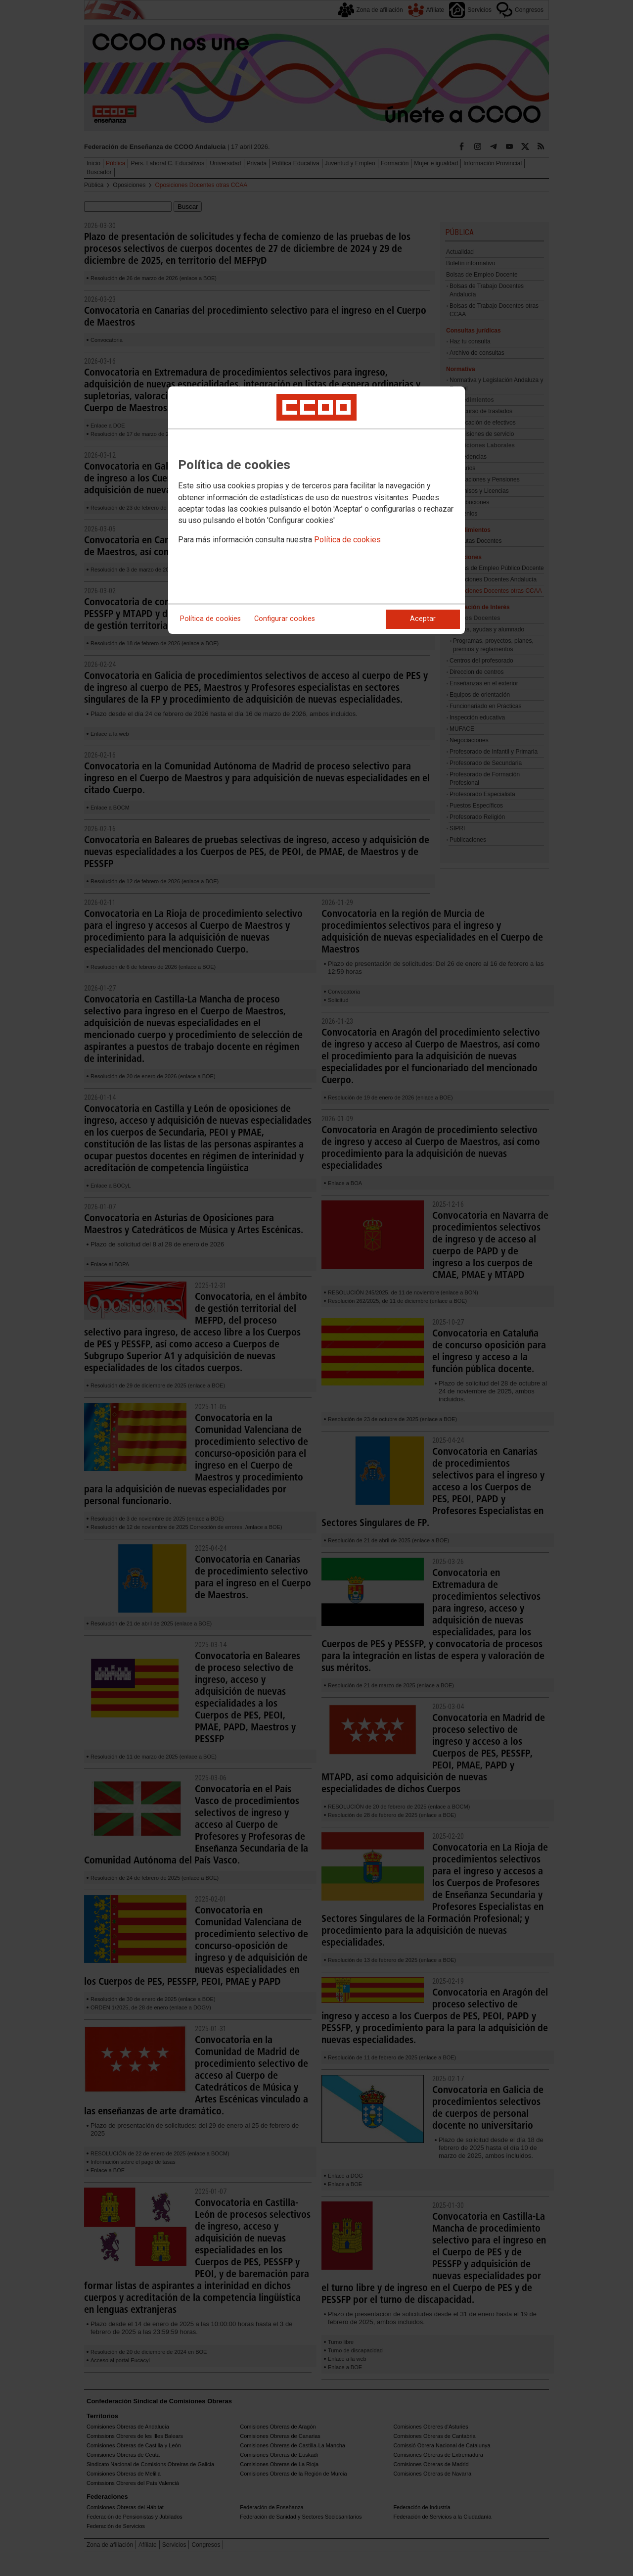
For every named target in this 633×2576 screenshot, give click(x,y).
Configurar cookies (284, 619)
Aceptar (423, 619)
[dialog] (316, 510)
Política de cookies (347, 539)
